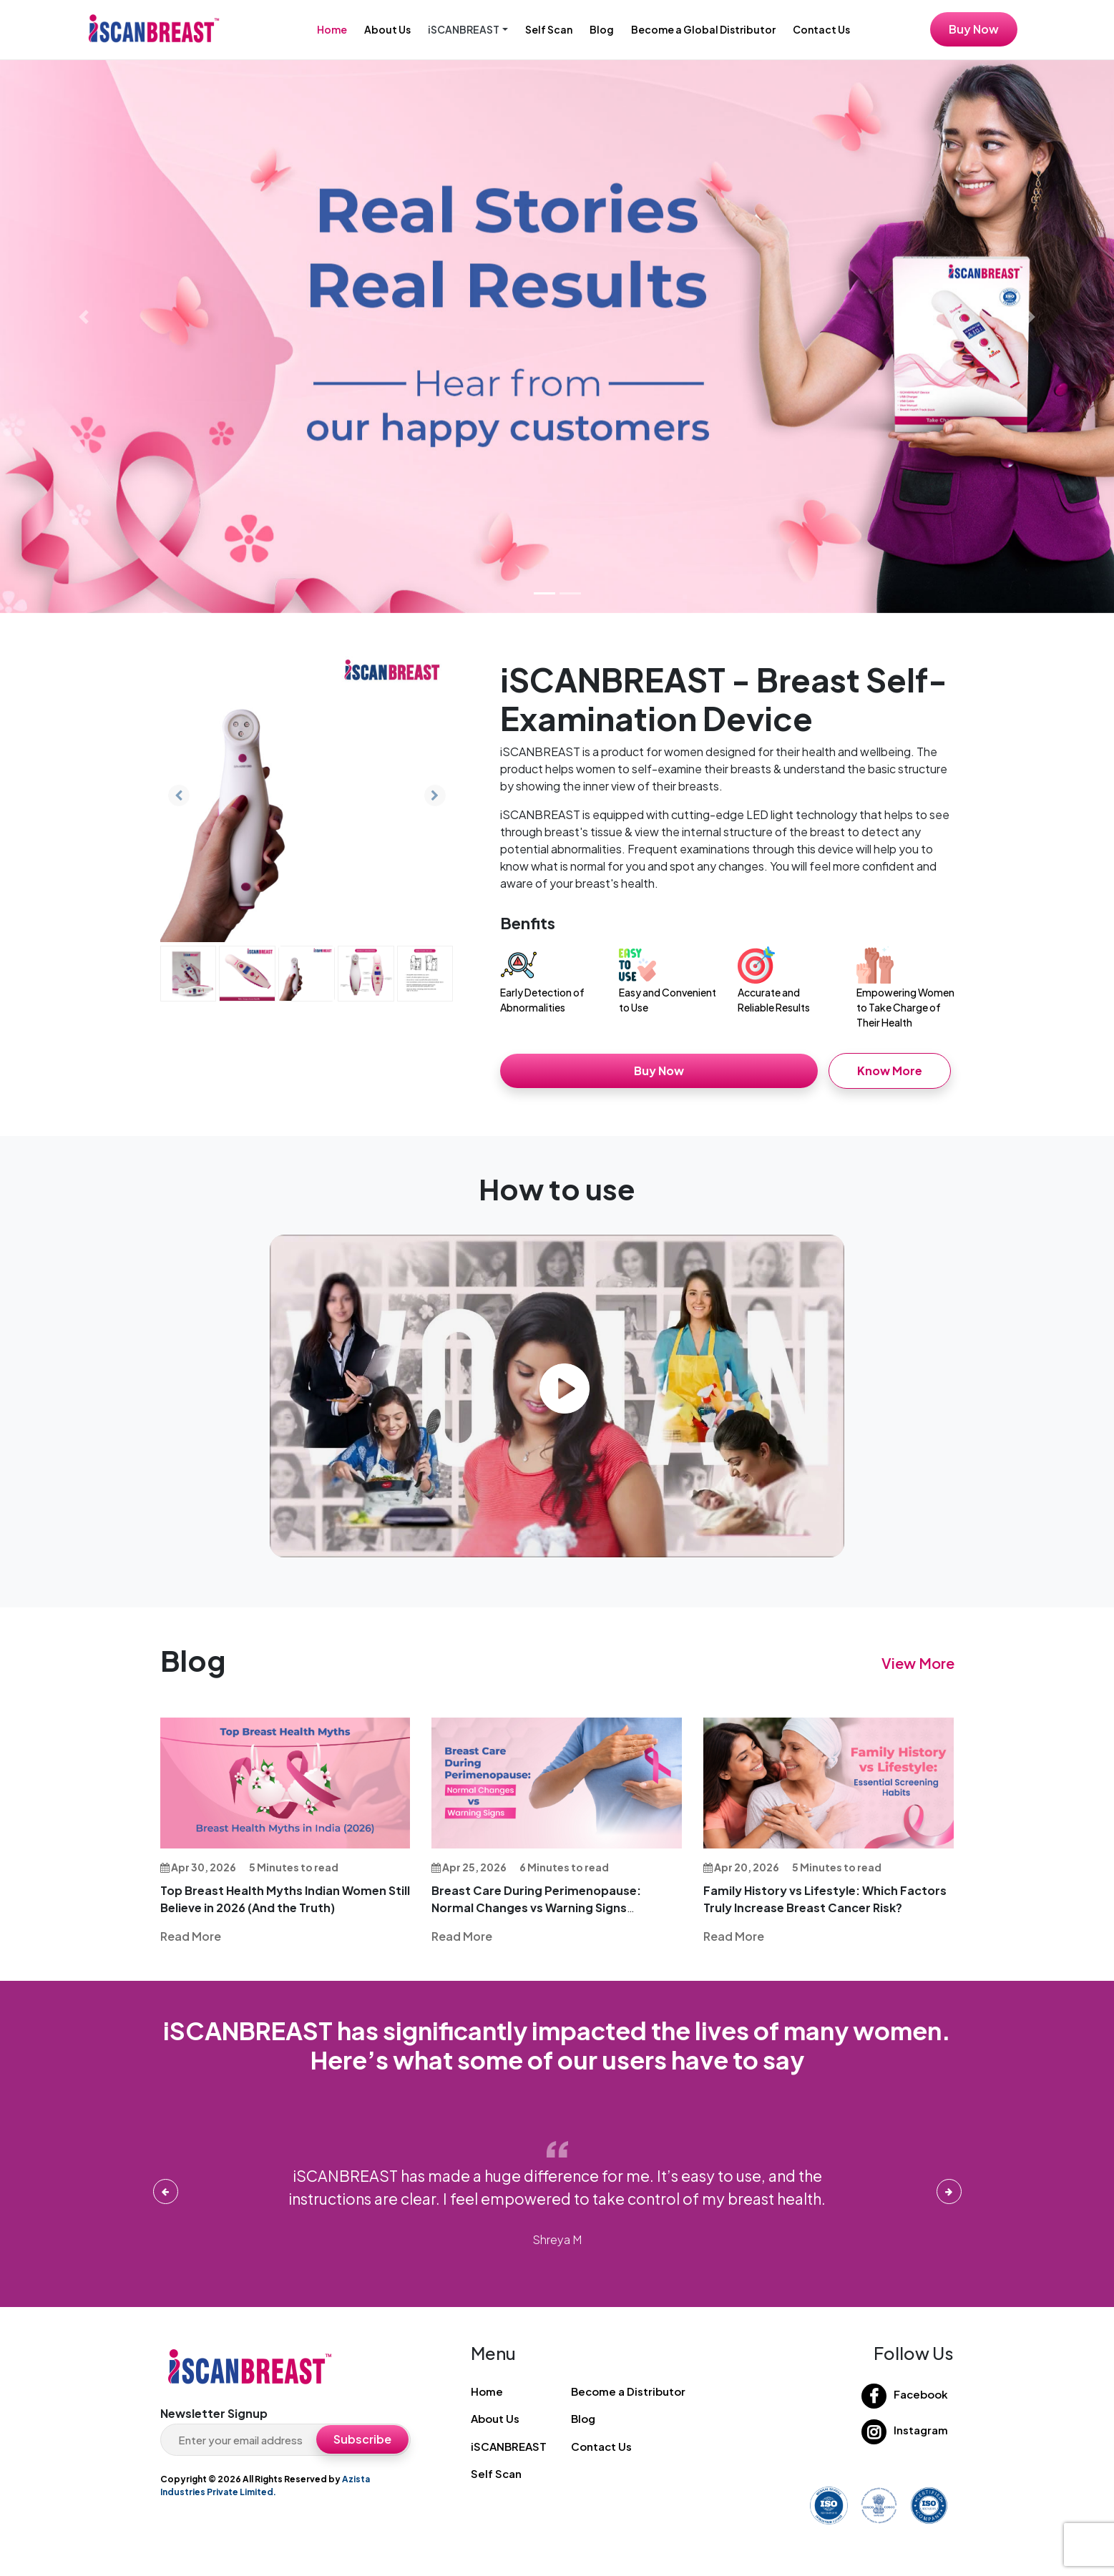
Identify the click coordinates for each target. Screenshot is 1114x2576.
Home (332, 29)
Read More (190, 1936)
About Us (387, 29)
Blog (602, 29)
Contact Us (821, 29)
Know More (889, 1070)
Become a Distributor (628, 2391)
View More (917, 1663)
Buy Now (974, 28)
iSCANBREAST (509, 2446)
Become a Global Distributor (703, 29)
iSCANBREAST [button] (463, 29)
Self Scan (548, 29)
